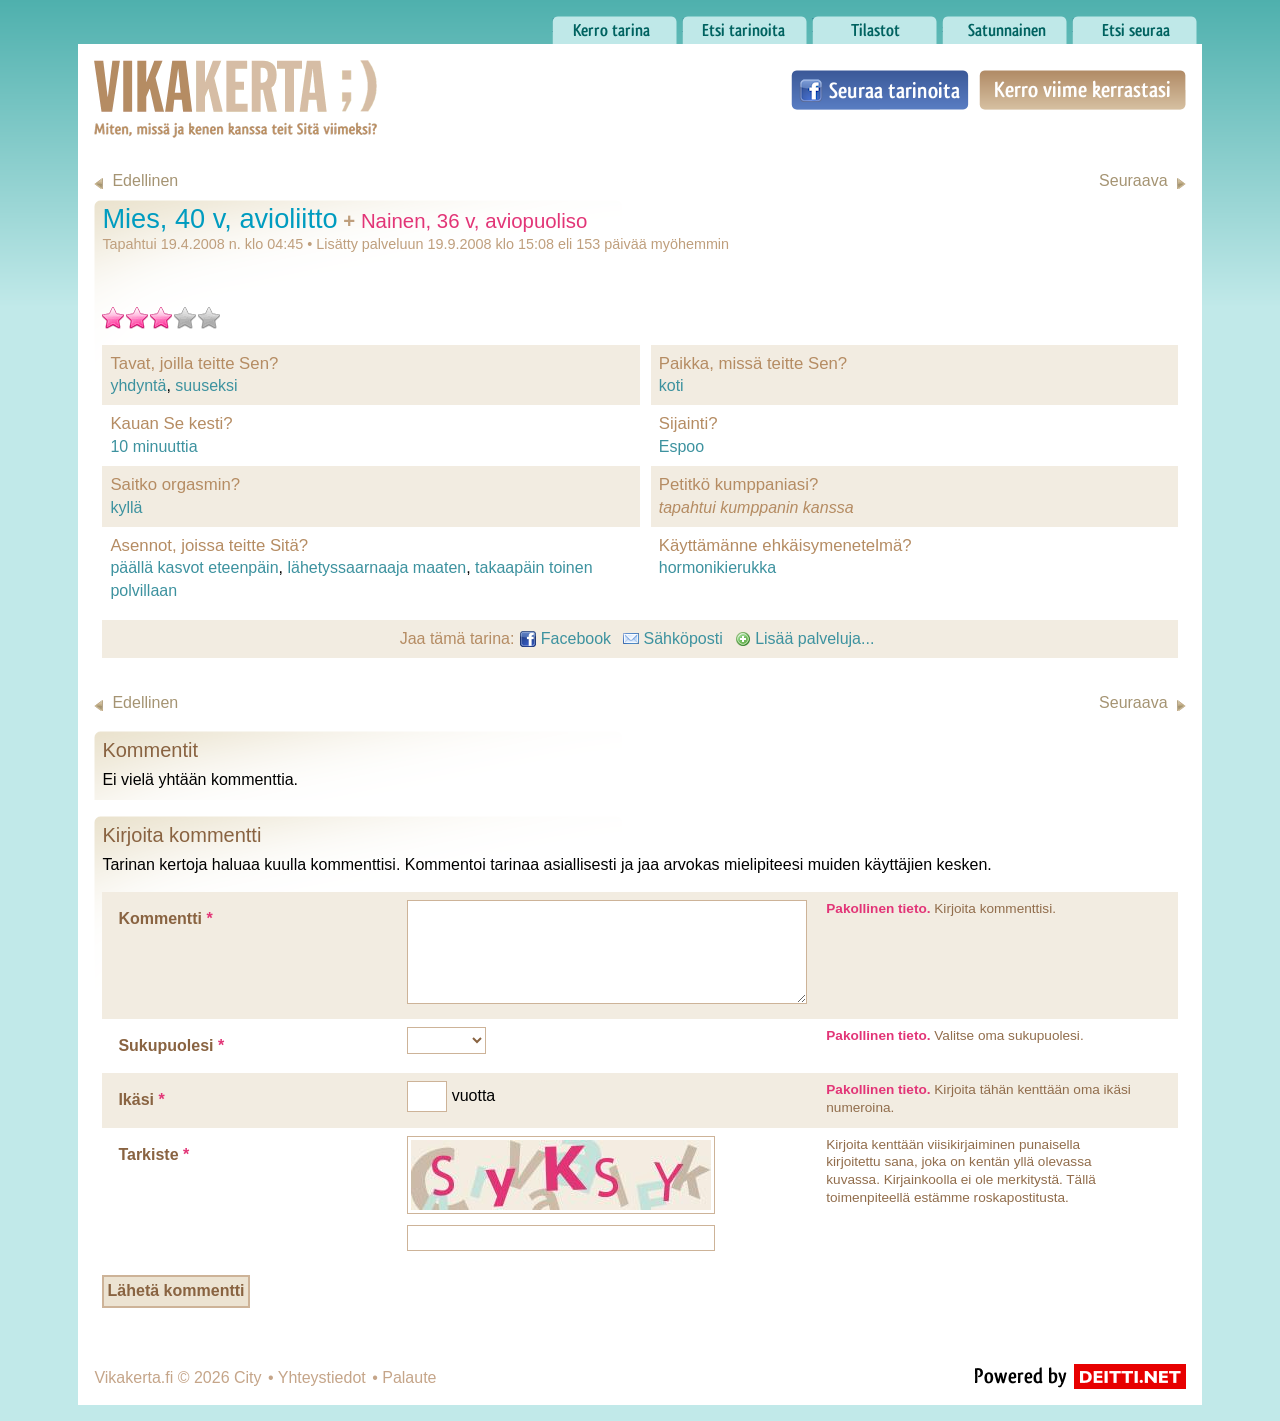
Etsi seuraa (1134, 25)
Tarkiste (153, 1154)
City (248, 1377)
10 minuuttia (153, 446)
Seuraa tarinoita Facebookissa (880, 90)
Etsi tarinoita (744, 25)
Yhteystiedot (322, 1377)
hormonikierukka (717, 567)
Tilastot (874, 25)
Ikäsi (141, 1099)
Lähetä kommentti (176, 1290)
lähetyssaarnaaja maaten (376, 567)
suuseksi (206, 385)
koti (671, 385)
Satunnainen (1004, 25)
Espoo (681, 446)
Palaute (409, 1377)
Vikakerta (186, 78)
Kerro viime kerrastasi (1082, 90)
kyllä (126, 507)
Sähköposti (673, 638)
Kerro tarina (614, 25)
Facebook (565, 638)
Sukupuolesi (171, 1045)
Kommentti (165, 918)
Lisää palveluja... (805, 638)
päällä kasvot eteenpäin (194, 567)
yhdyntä (138, 385)
